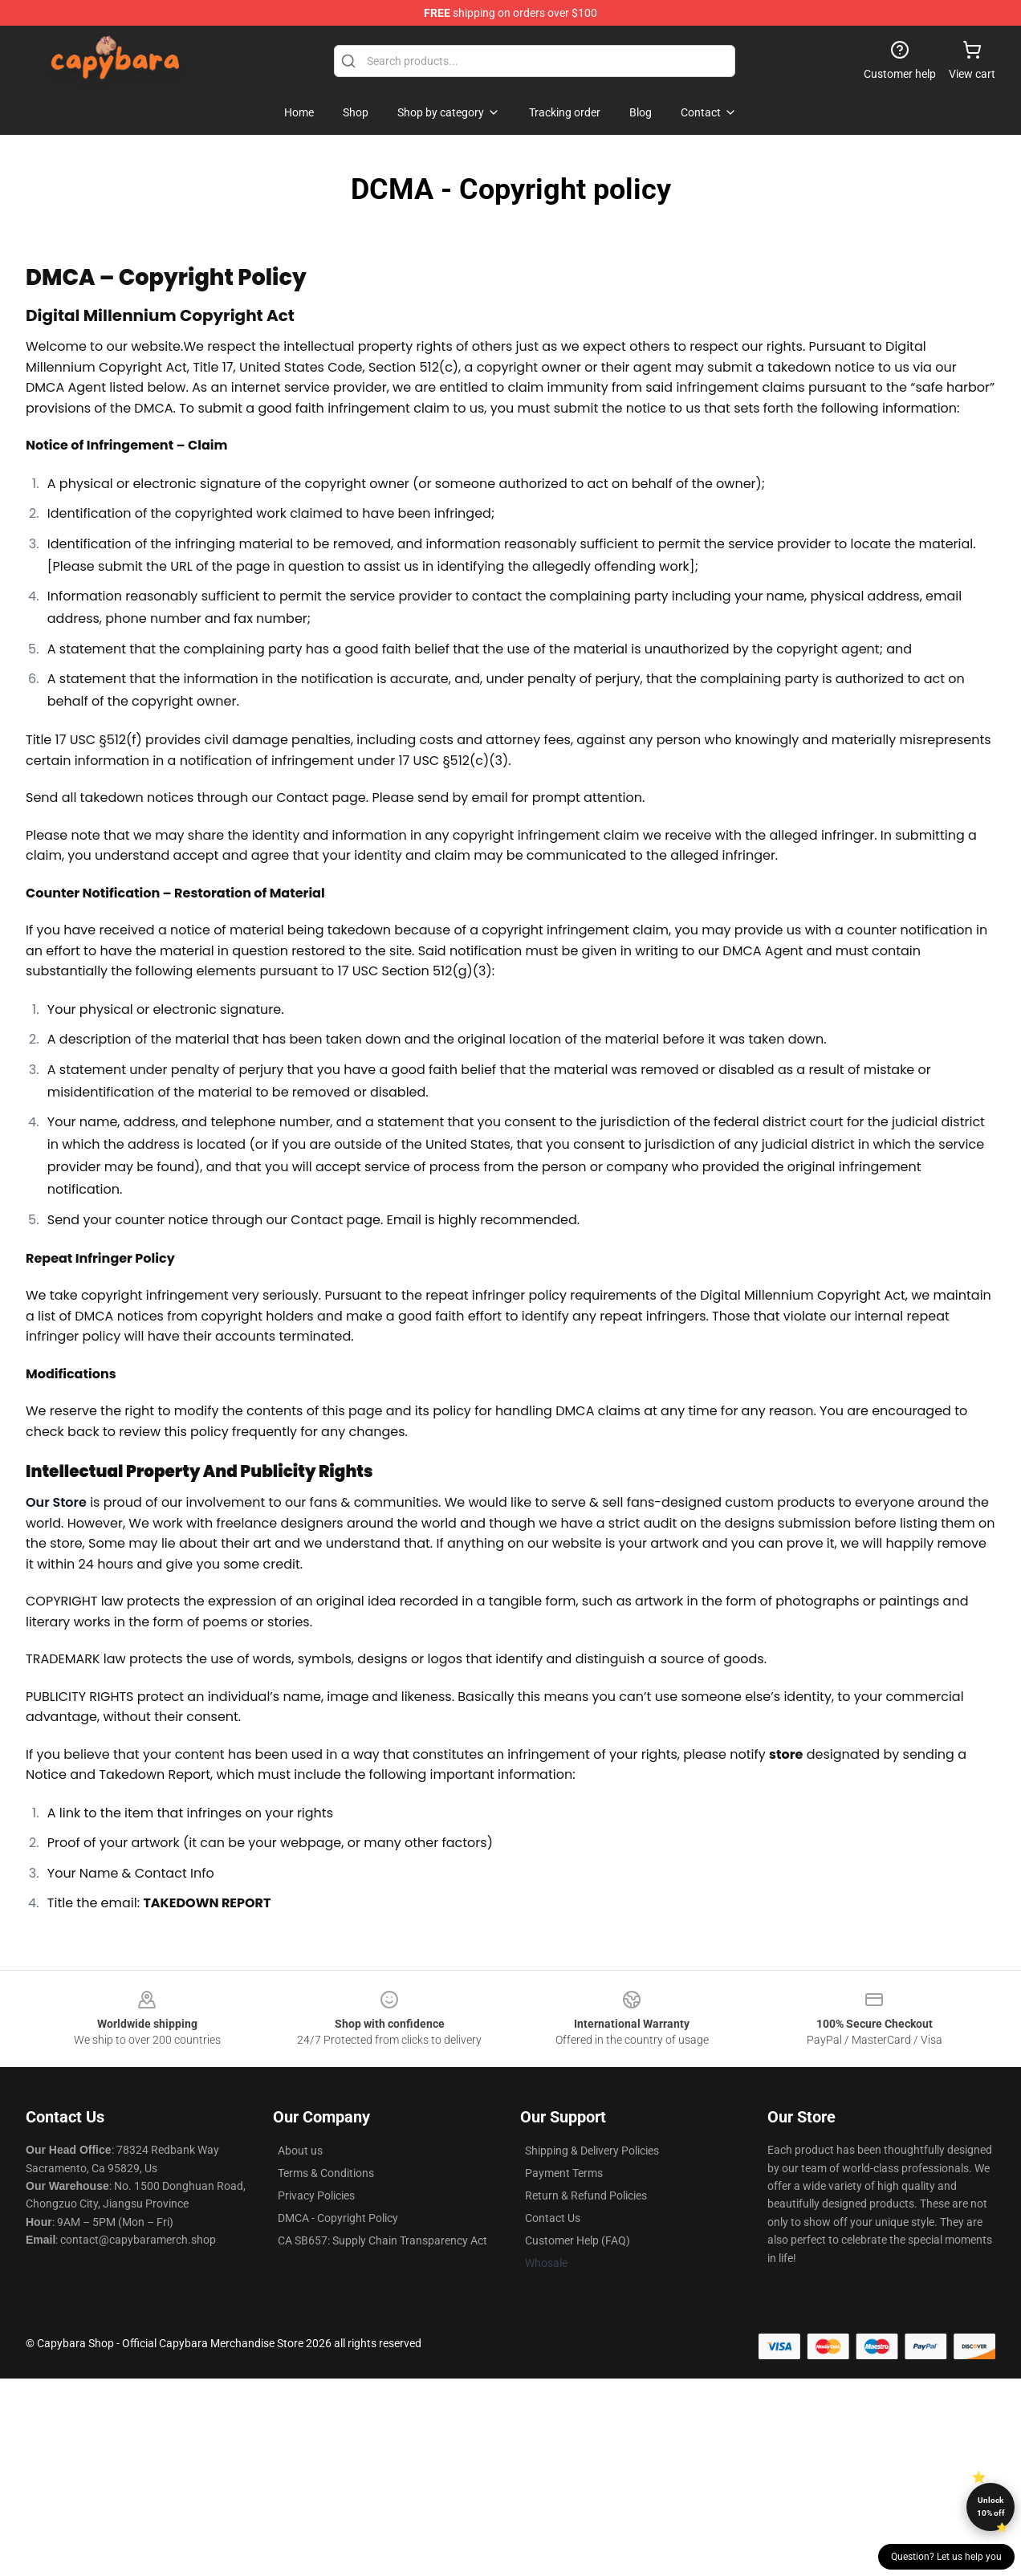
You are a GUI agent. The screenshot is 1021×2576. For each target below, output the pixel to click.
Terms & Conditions (326, 2173)
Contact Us (552, 2218)
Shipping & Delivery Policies (592, 2150)
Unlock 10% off (991, 2506)
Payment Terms (564, 2173)
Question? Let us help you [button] (946, 2556)
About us (300, 2150)
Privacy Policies (316, 2195)
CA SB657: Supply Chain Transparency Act (382, 2240)
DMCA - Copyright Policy (338, 2218)
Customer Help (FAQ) (577, 2240)
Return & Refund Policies (586, 2195)
